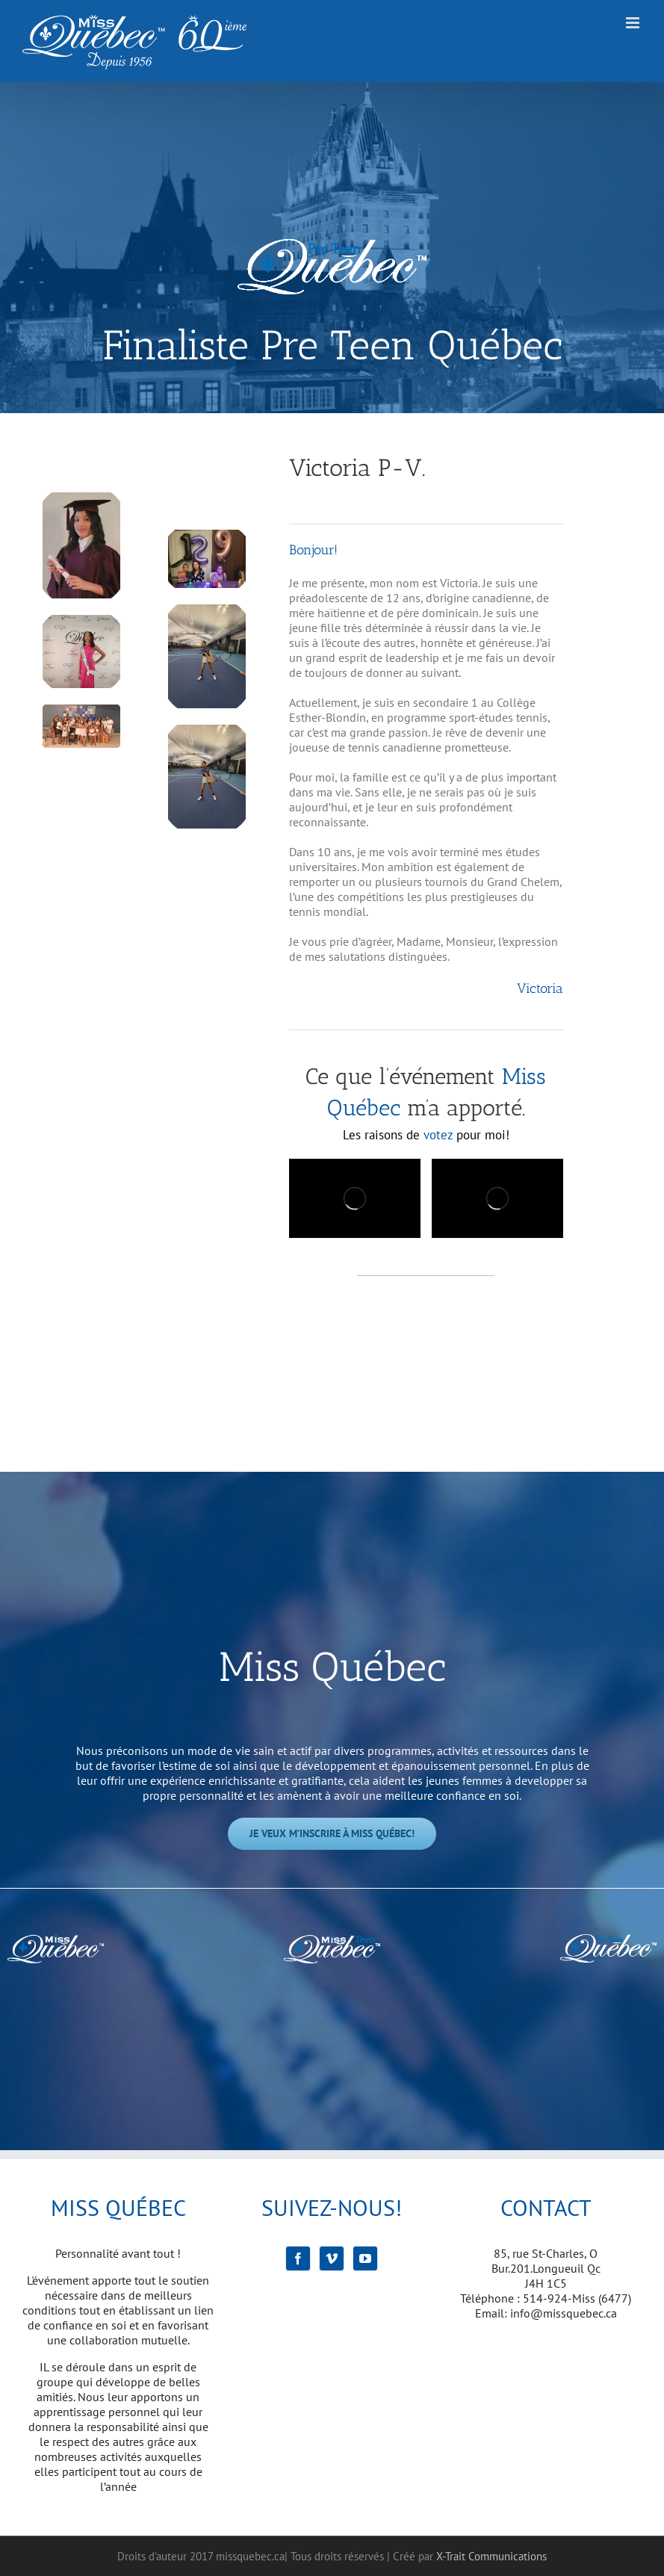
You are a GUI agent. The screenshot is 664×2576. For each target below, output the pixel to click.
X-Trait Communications (491, 2556)
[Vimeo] (331, 2258)
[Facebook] (298, 2258)
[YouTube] (365, 2258)
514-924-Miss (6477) (577, 2298)
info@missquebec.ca (563, 2313)
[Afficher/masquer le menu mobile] (634, 23)
